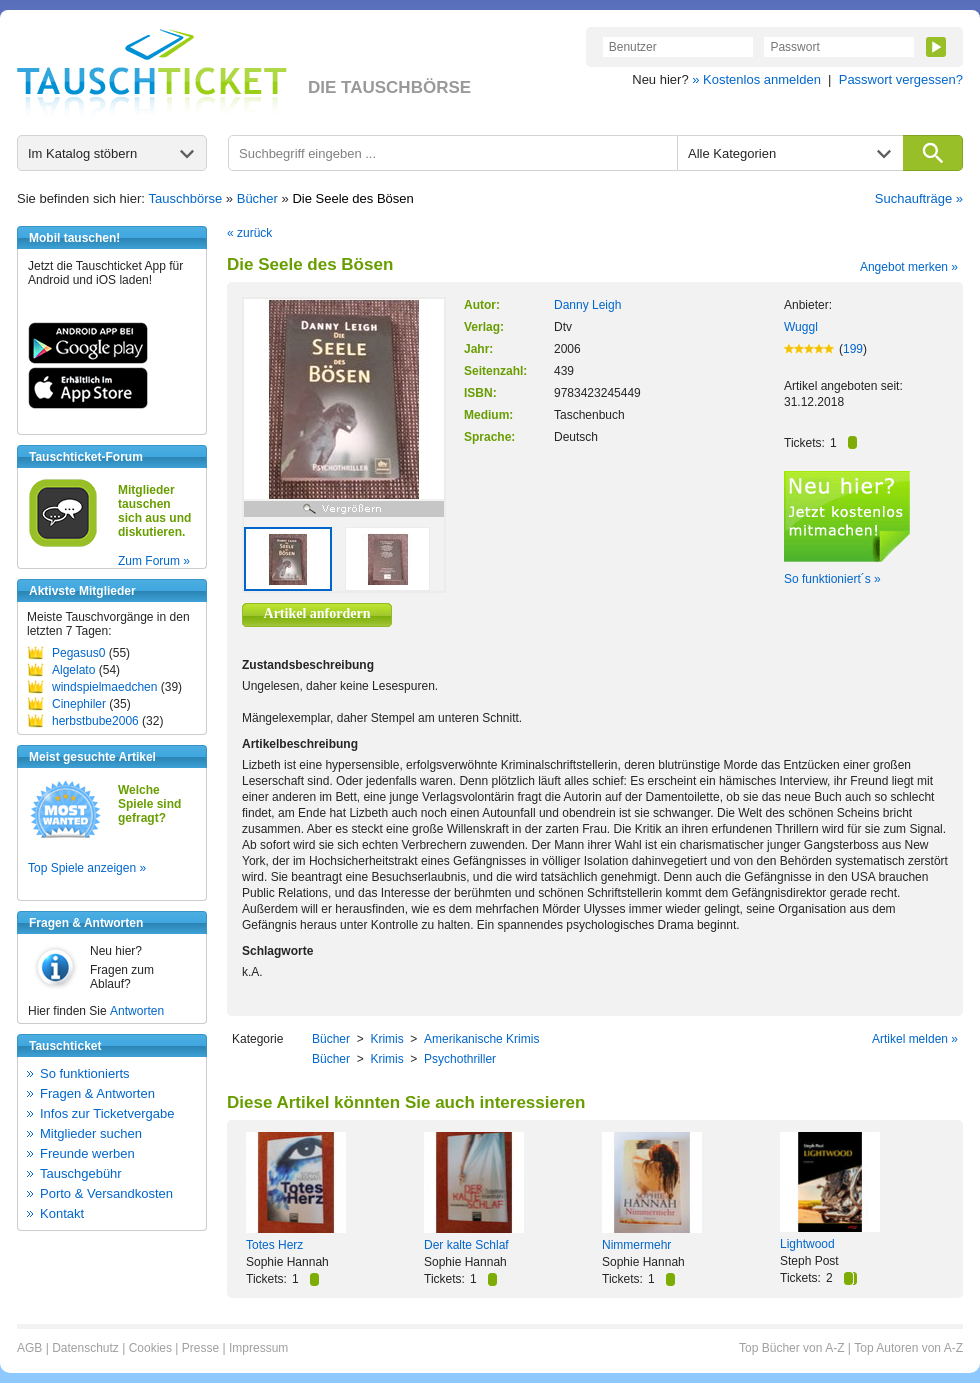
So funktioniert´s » (832, 579)
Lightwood (807, 1244)
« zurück (249, 233)
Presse (200, 1348)
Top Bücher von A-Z (791, 1348)
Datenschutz (85, 1348)
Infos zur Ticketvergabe (107, 1113)
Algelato (73, 670)
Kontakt (62, 1213)
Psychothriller (460, 1059)
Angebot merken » (909, 267)
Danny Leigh (587, 305)
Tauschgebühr (81, 1173)
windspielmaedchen (104, 687)
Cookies (150, 1348)
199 (853, 349)
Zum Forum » (154, 561)
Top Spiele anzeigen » (87, 868)
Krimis (386, 1039)
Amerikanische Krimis (481, 1039)
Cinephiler (79, 704)
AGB (29, 1348)
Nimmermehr (636, 1245)
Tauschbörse (186, 198)
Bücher (257, 198)
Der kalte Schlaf (466, 1245)
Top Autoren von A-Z (908, 1348)
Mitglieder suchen (91, 1133)
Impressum (258, 1348)
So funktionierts (85, 1073)
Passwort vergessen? (901, 79)
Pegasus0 (78, 653)
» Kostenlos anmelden (756, 79)
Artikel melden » (915, 1039)
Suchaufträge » (919, 198)
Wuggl (801, 327)
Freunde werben (87, 1153)
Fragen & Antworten (97, 1093)
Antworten (137, 1011)
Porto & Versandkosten (106, 1193)
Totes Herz (274, 1245)
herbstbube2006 (95, 721)
